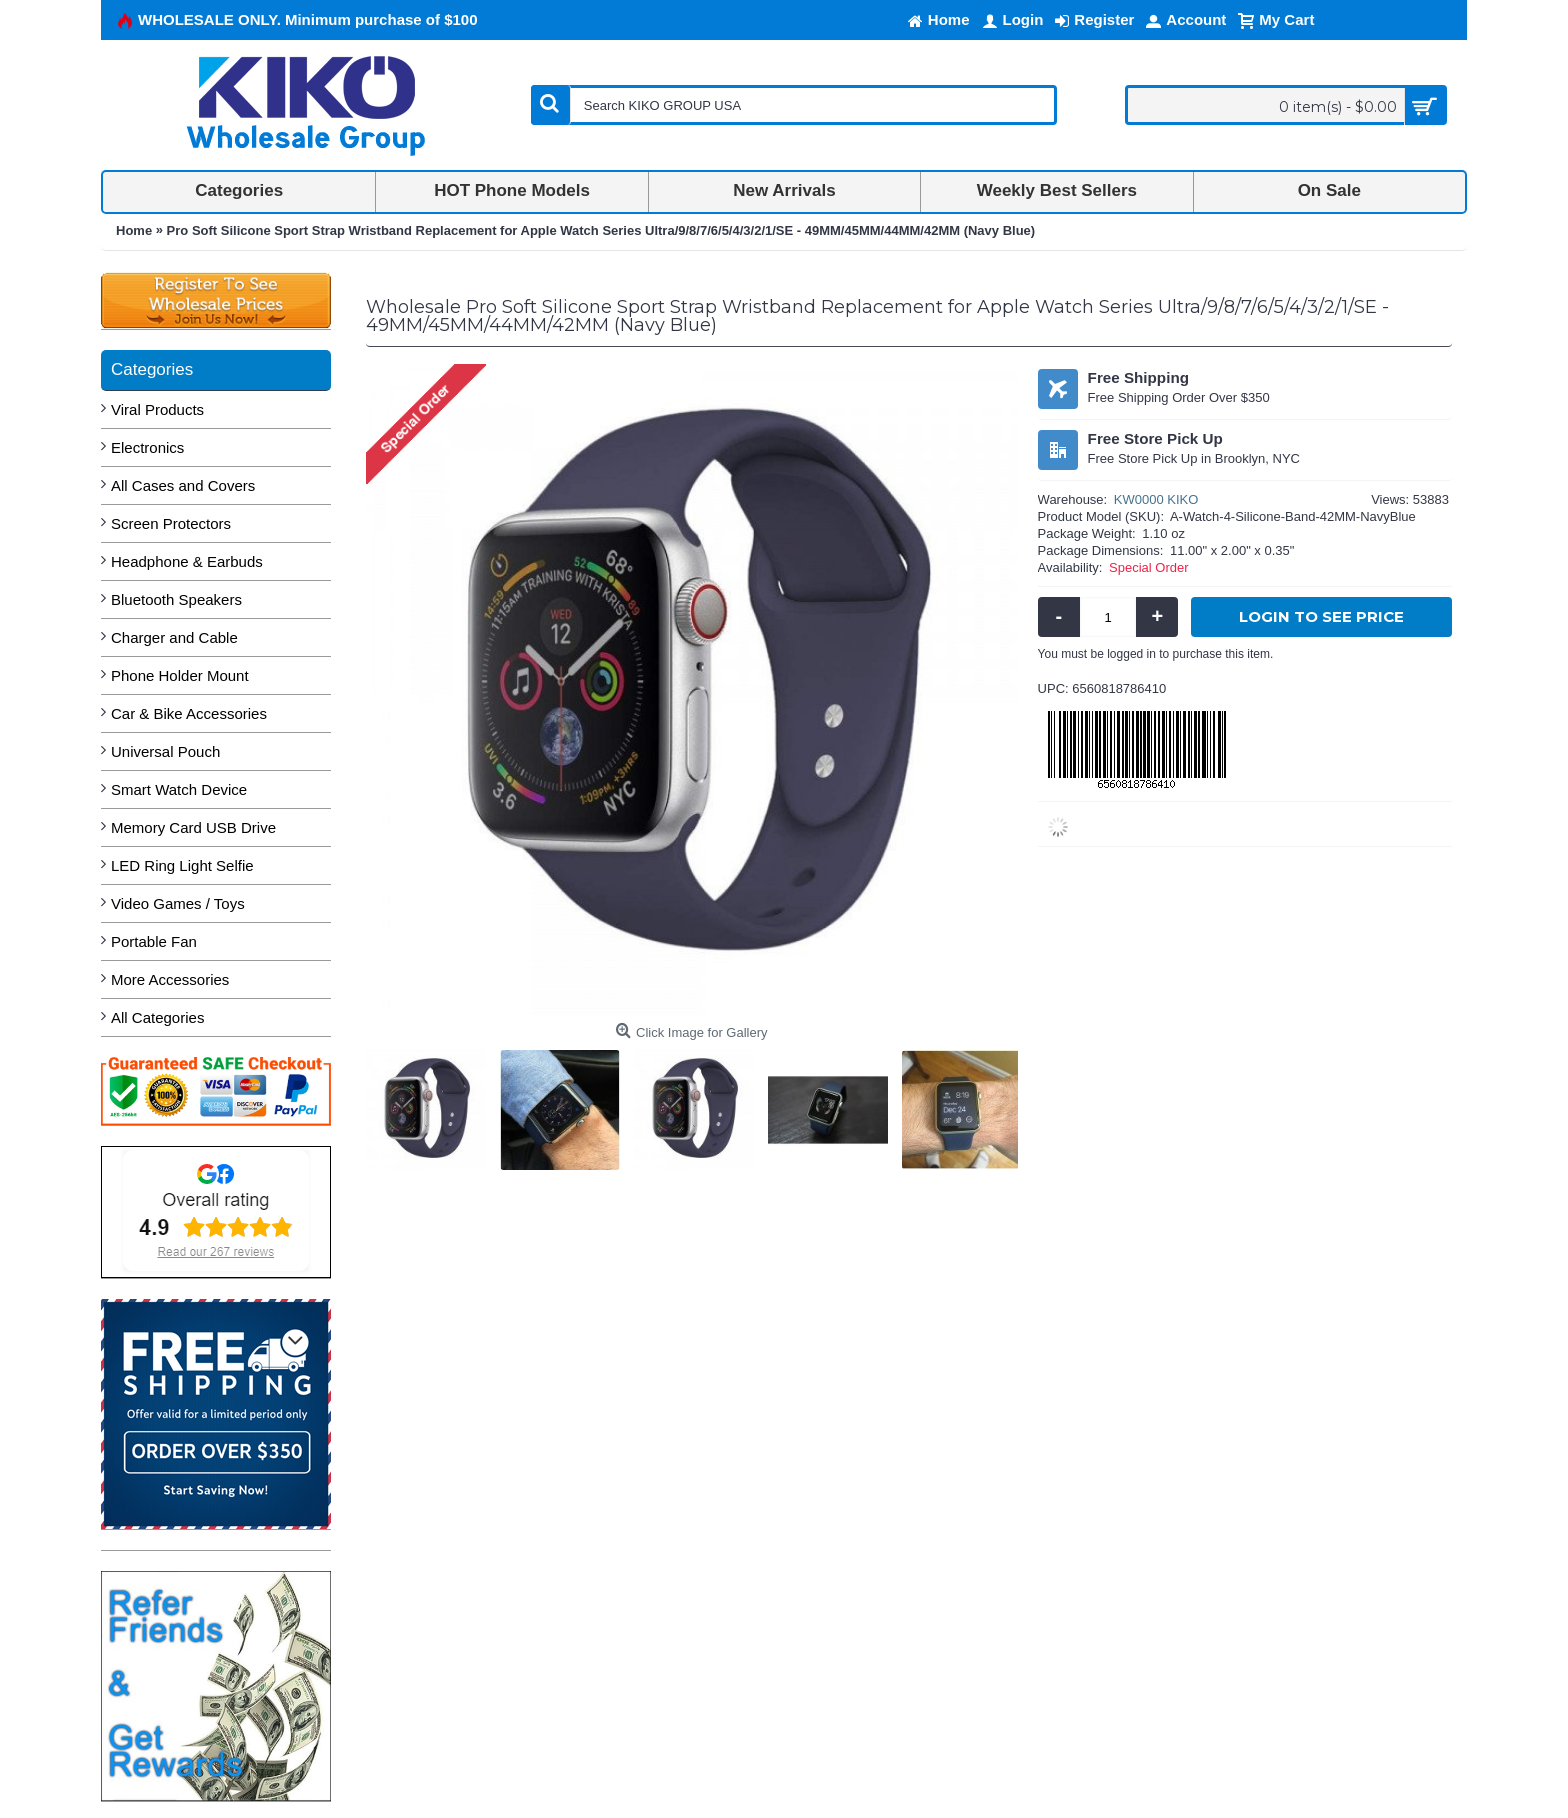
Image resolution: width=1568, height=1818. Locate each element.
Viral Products (157, 409)
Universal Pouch (165, 751)
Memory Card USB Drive (193, 827)
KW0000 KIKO (1156, 499)
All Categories (157, 1017)
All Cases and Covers (183, 485)
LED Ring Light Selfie (182, 865)
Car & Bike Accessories (189, 713)
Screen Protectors (171, 523)
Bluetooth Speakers (176, 599)
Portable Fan (154, 941)
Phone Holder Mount (180, 675)
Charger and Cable (174, 637)
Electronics (147, 447)
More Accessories (170, 979)
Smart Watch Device (179, 789)
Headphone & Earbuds (187, 561)
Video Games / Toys (178, 903)
